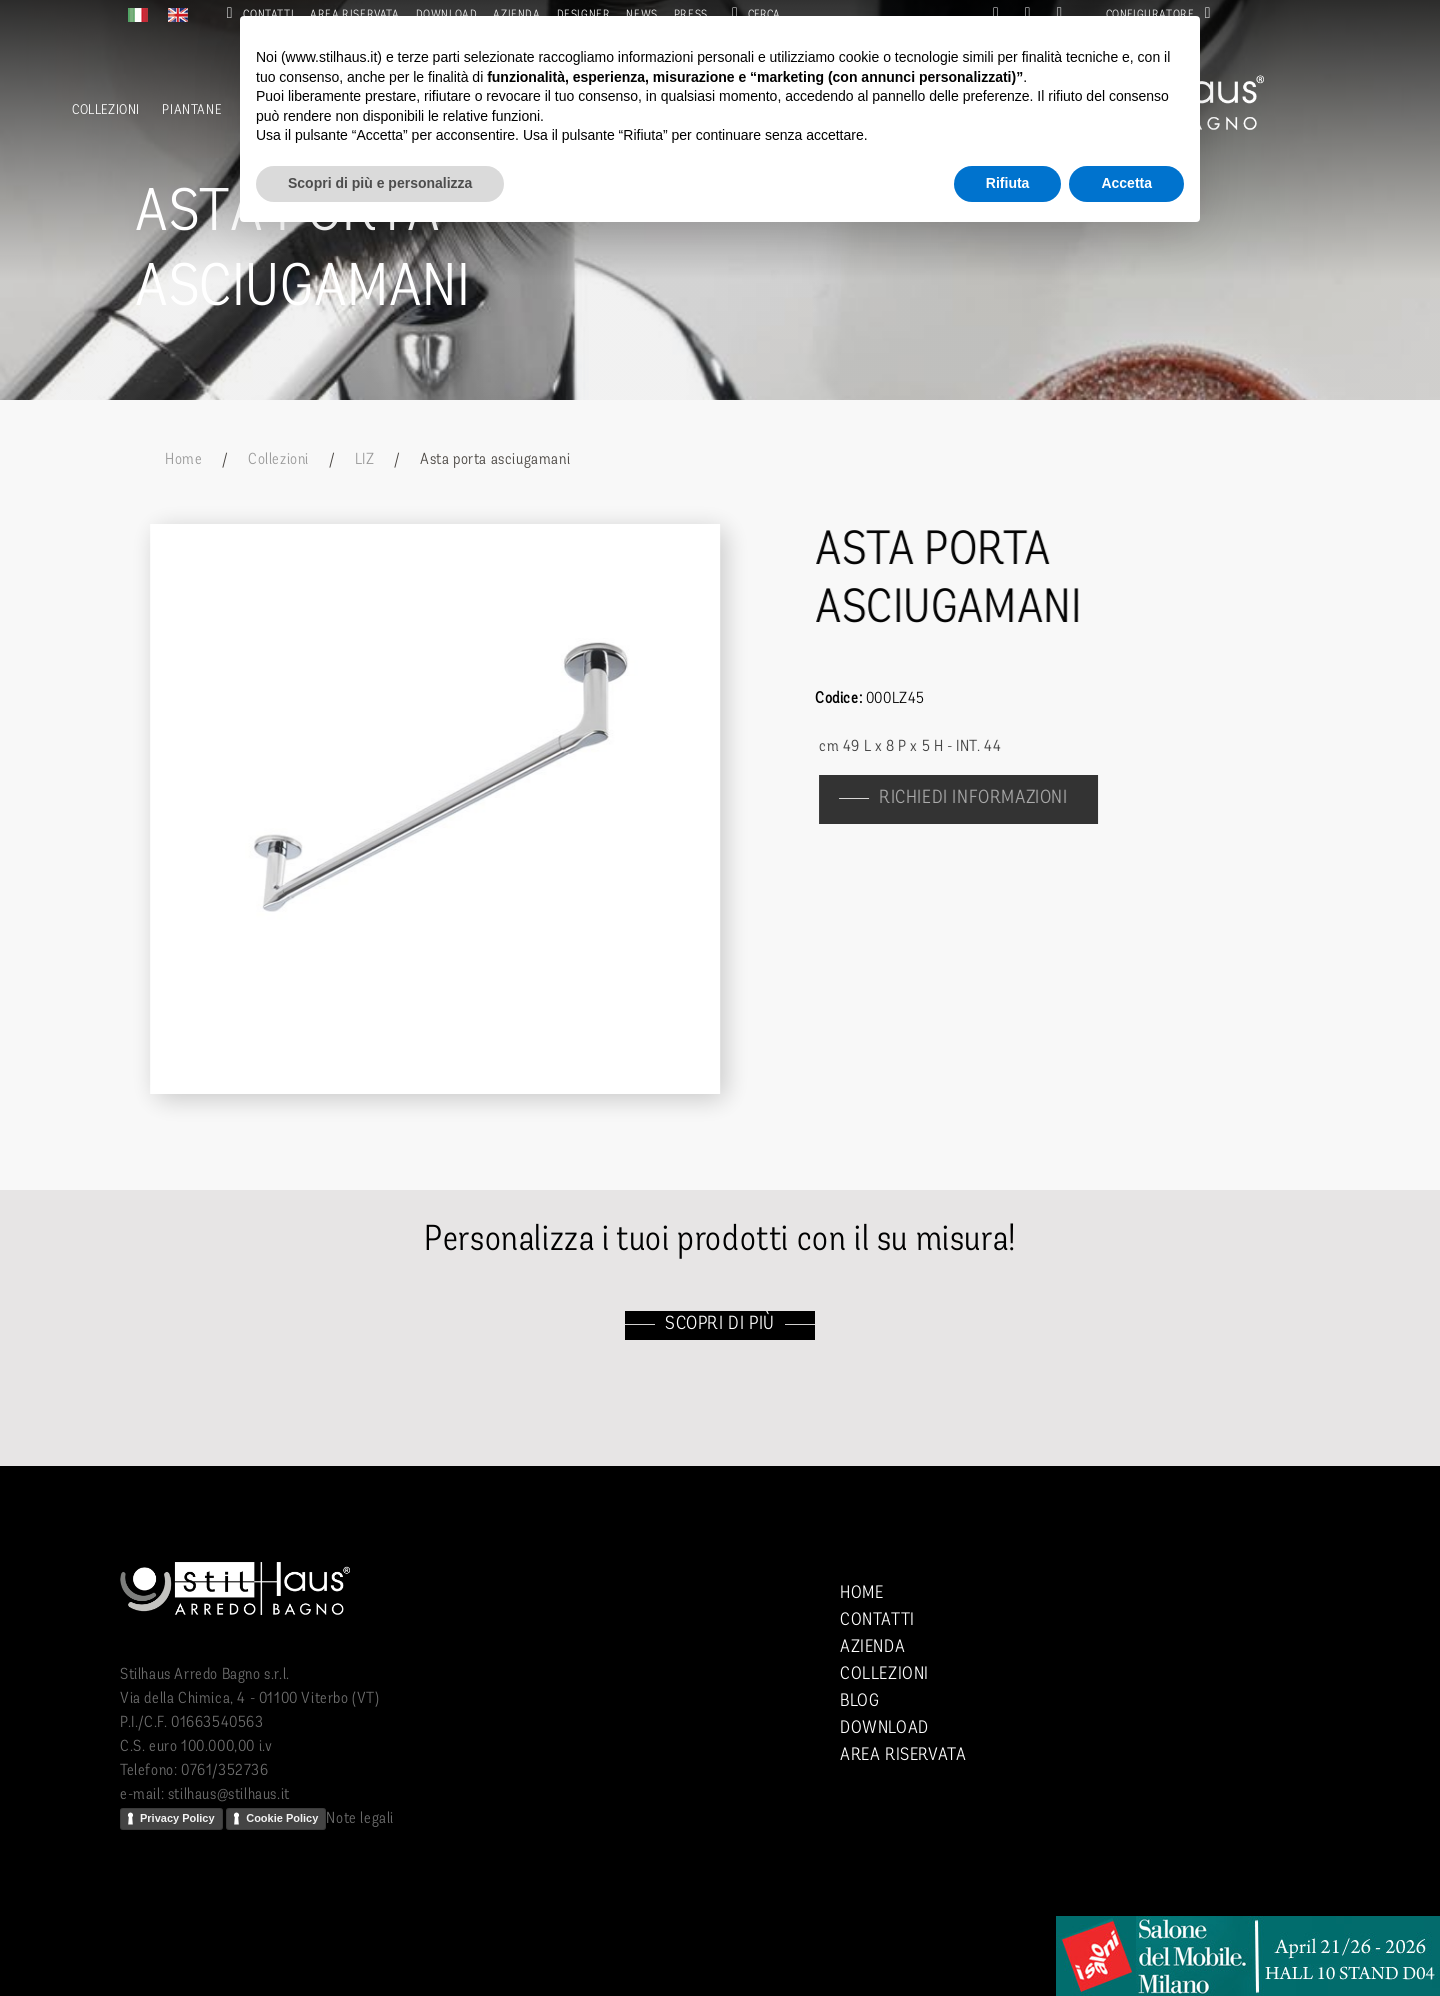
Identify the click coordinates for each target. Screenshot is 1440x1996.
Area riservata (903, 1755)
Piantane (191, 110)
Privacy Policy (177, 1818)
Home (183, 460)
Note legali (360, 1819)
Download (884, 1728)
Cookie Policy (282, 1818)
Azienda (872, 1647)
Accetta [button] (1126, 183)
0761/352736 (225, 1771)
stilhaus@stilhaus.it (229, 1795)
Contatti (877, 1620)
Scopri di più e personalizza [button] (380, 183)
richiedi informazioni (983, 798)
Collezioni (106, 110)
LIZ (365, 460)
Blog (859, 1701)
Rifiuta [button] (1008, 183)
